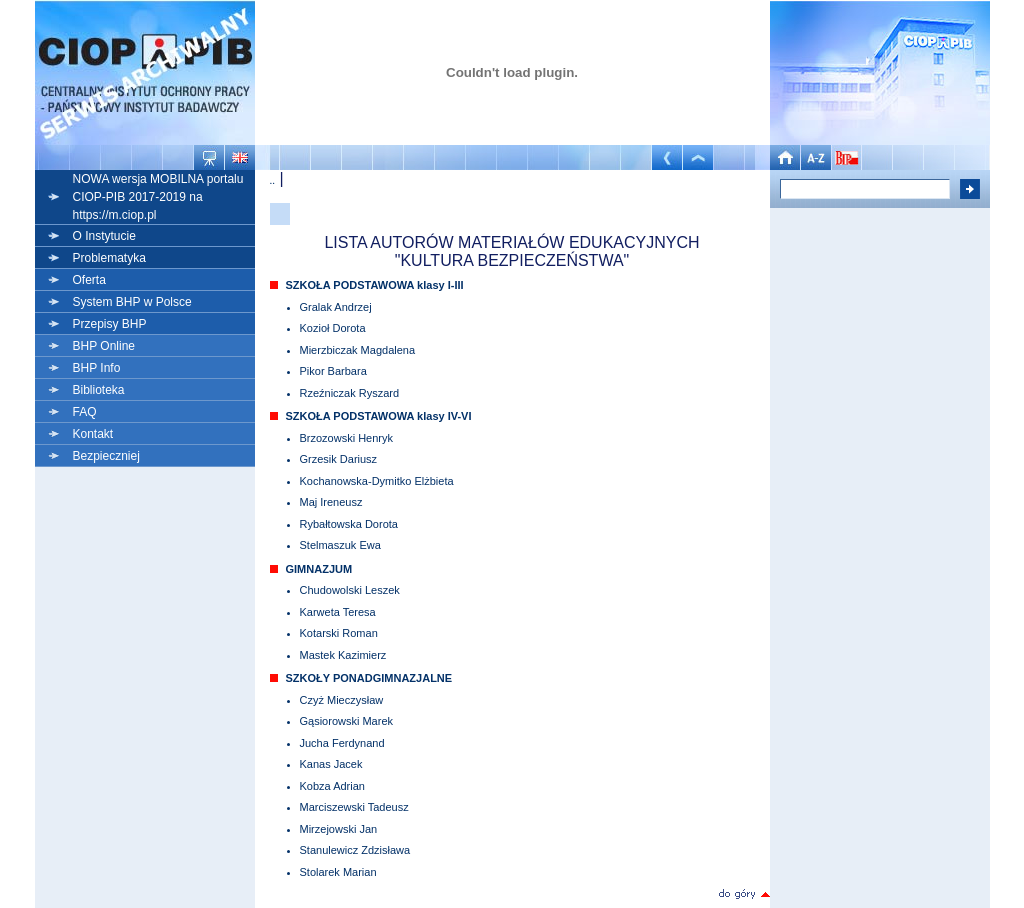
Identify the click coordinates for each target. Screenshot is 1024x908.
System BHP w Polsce (132, 302)
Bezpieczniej (106, 456)
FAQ (85, 412)
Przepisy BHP (110, 324)
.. (273, 180)
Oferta (89, 280)
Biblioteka (99, 390)
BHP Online (104, 346)
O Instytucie (104, 236)
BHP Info (97, 368)
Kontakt (93, 434)
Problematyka (109, 258)
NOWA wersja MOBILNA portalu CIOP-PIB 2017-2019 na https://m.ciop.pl (158, 197)
